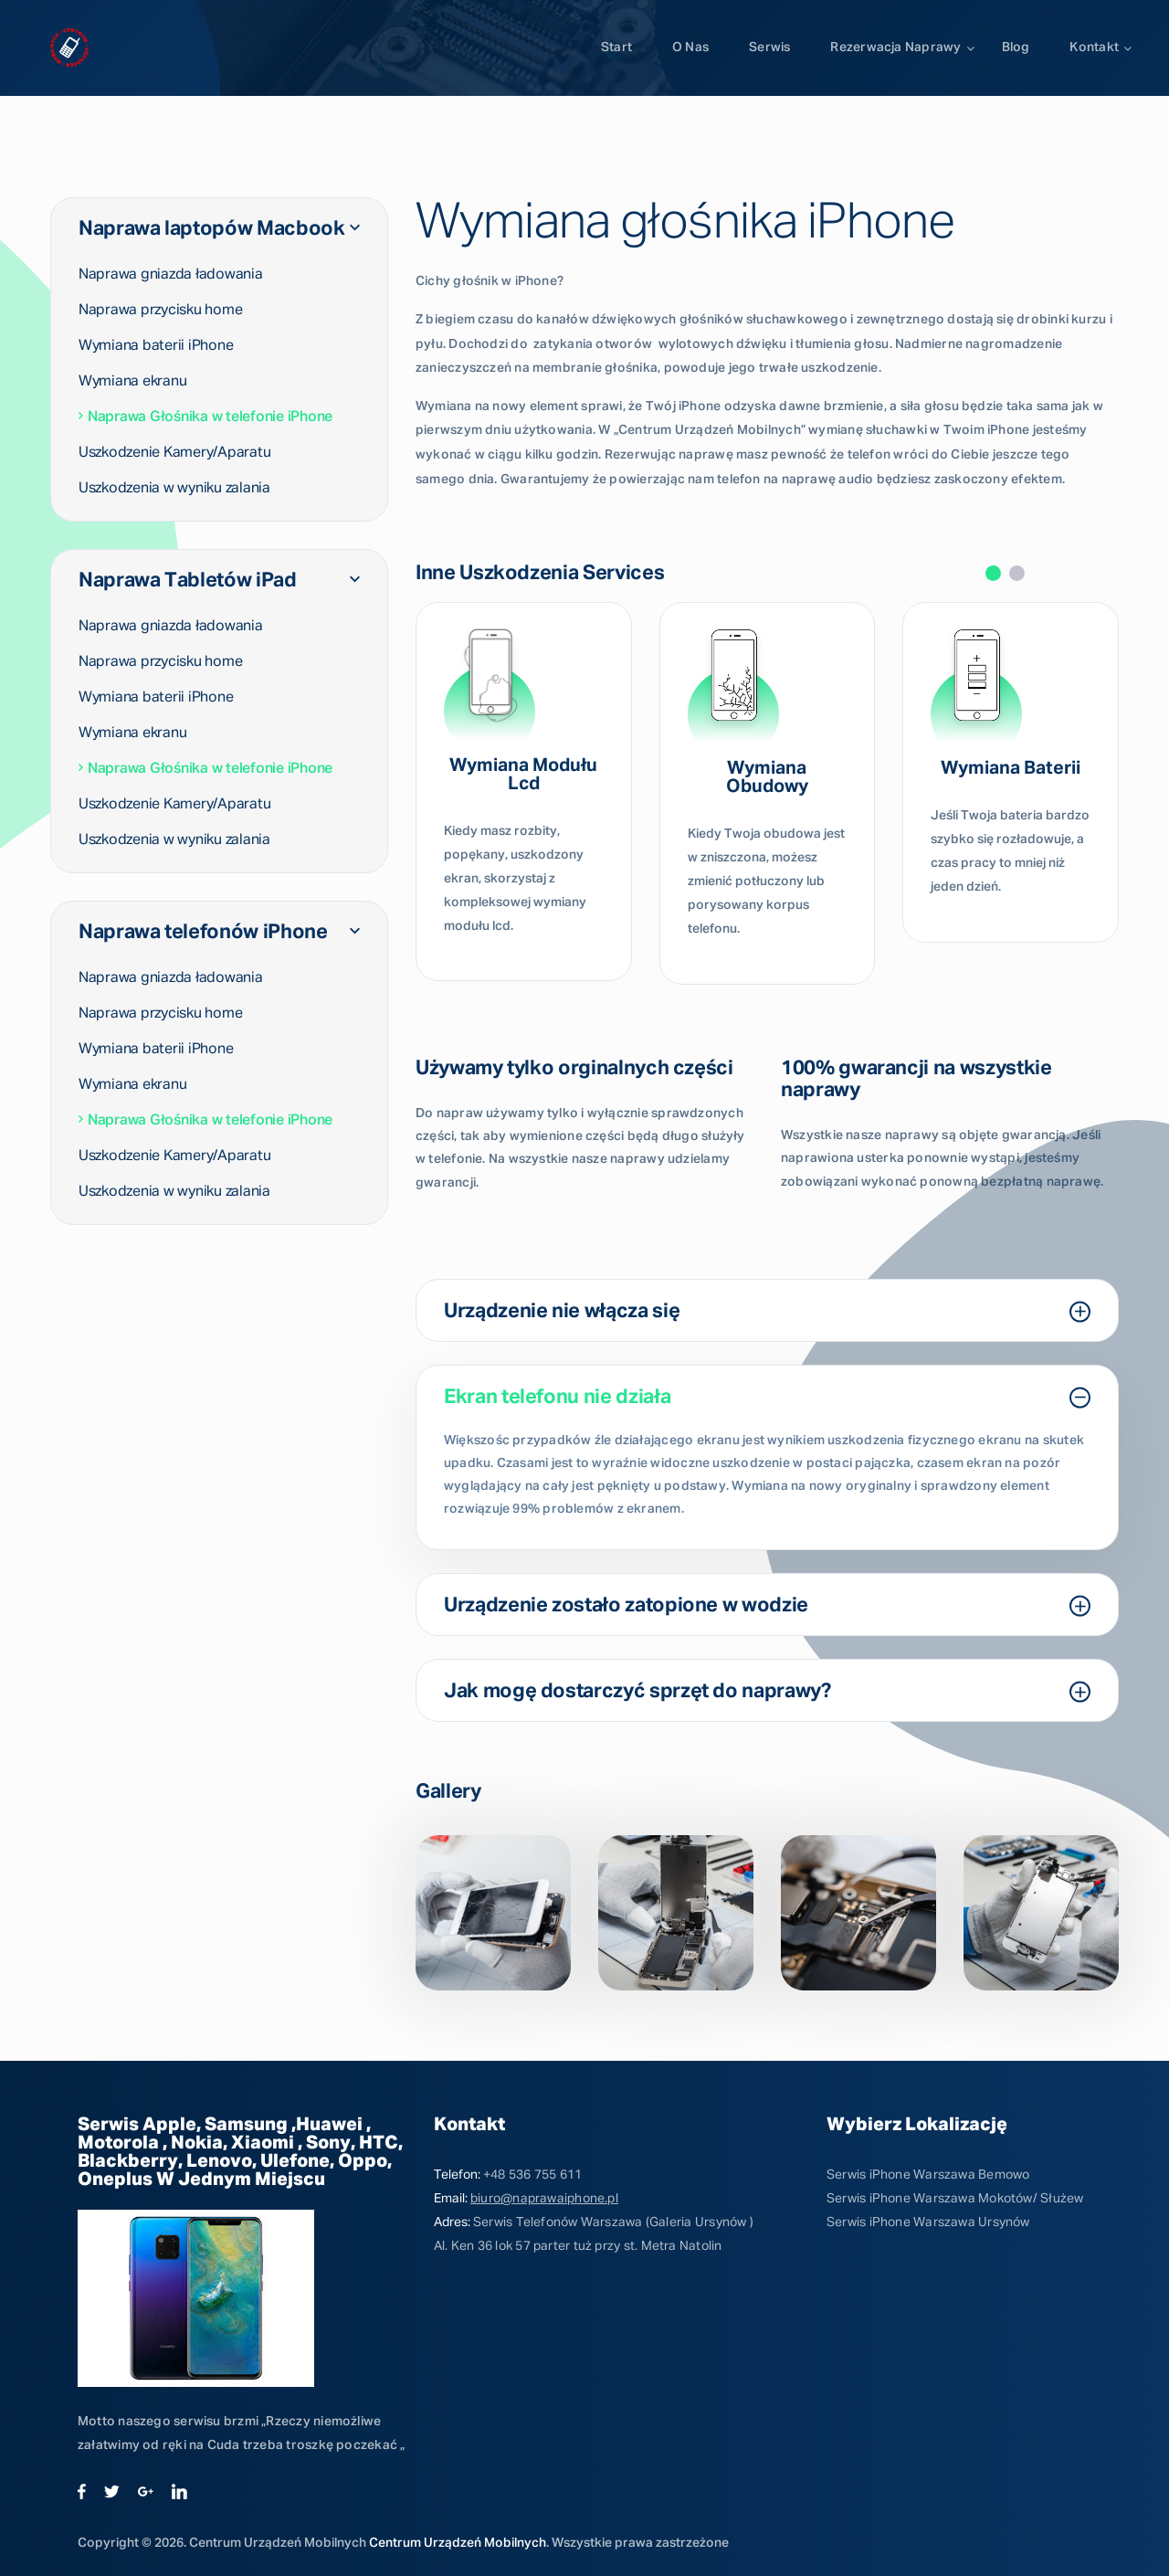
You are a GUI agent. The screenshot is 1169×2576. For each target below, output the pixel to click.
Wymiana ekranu (132, 381)
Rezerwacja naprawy (895, 47)
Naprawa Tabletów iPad (219, 580)
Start (616, 47)
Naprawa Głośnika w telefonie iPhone (205, 416)
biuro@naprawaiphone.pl (544, 2198)
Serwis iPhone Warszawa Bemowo (928, 2175)
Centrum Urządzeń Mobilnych (457, 2543)
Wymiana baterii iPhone (156, 345)
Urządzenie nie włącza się (767, 1312)
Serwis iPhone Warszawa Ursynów (928, 2222)
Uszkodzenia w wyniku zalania (174, 488)
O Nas (690, 47)
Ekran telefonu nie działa (767, 1398)
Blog (1016, 47)
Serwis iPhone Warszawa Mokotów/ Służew (955, 2198)
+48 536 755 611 (532, 2175)
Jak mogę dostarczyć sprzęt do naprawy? (767, 1692)
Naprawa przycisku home (160, 309)
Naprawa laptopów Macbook (219, 228)
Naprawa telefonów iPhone (219, 932)
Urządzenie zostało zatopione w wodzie (767, 1606)
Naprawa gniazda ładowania (171, 274)
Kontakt (1094, 47)
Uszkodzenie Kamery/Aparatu (174, 452)
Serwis (769, 47)
